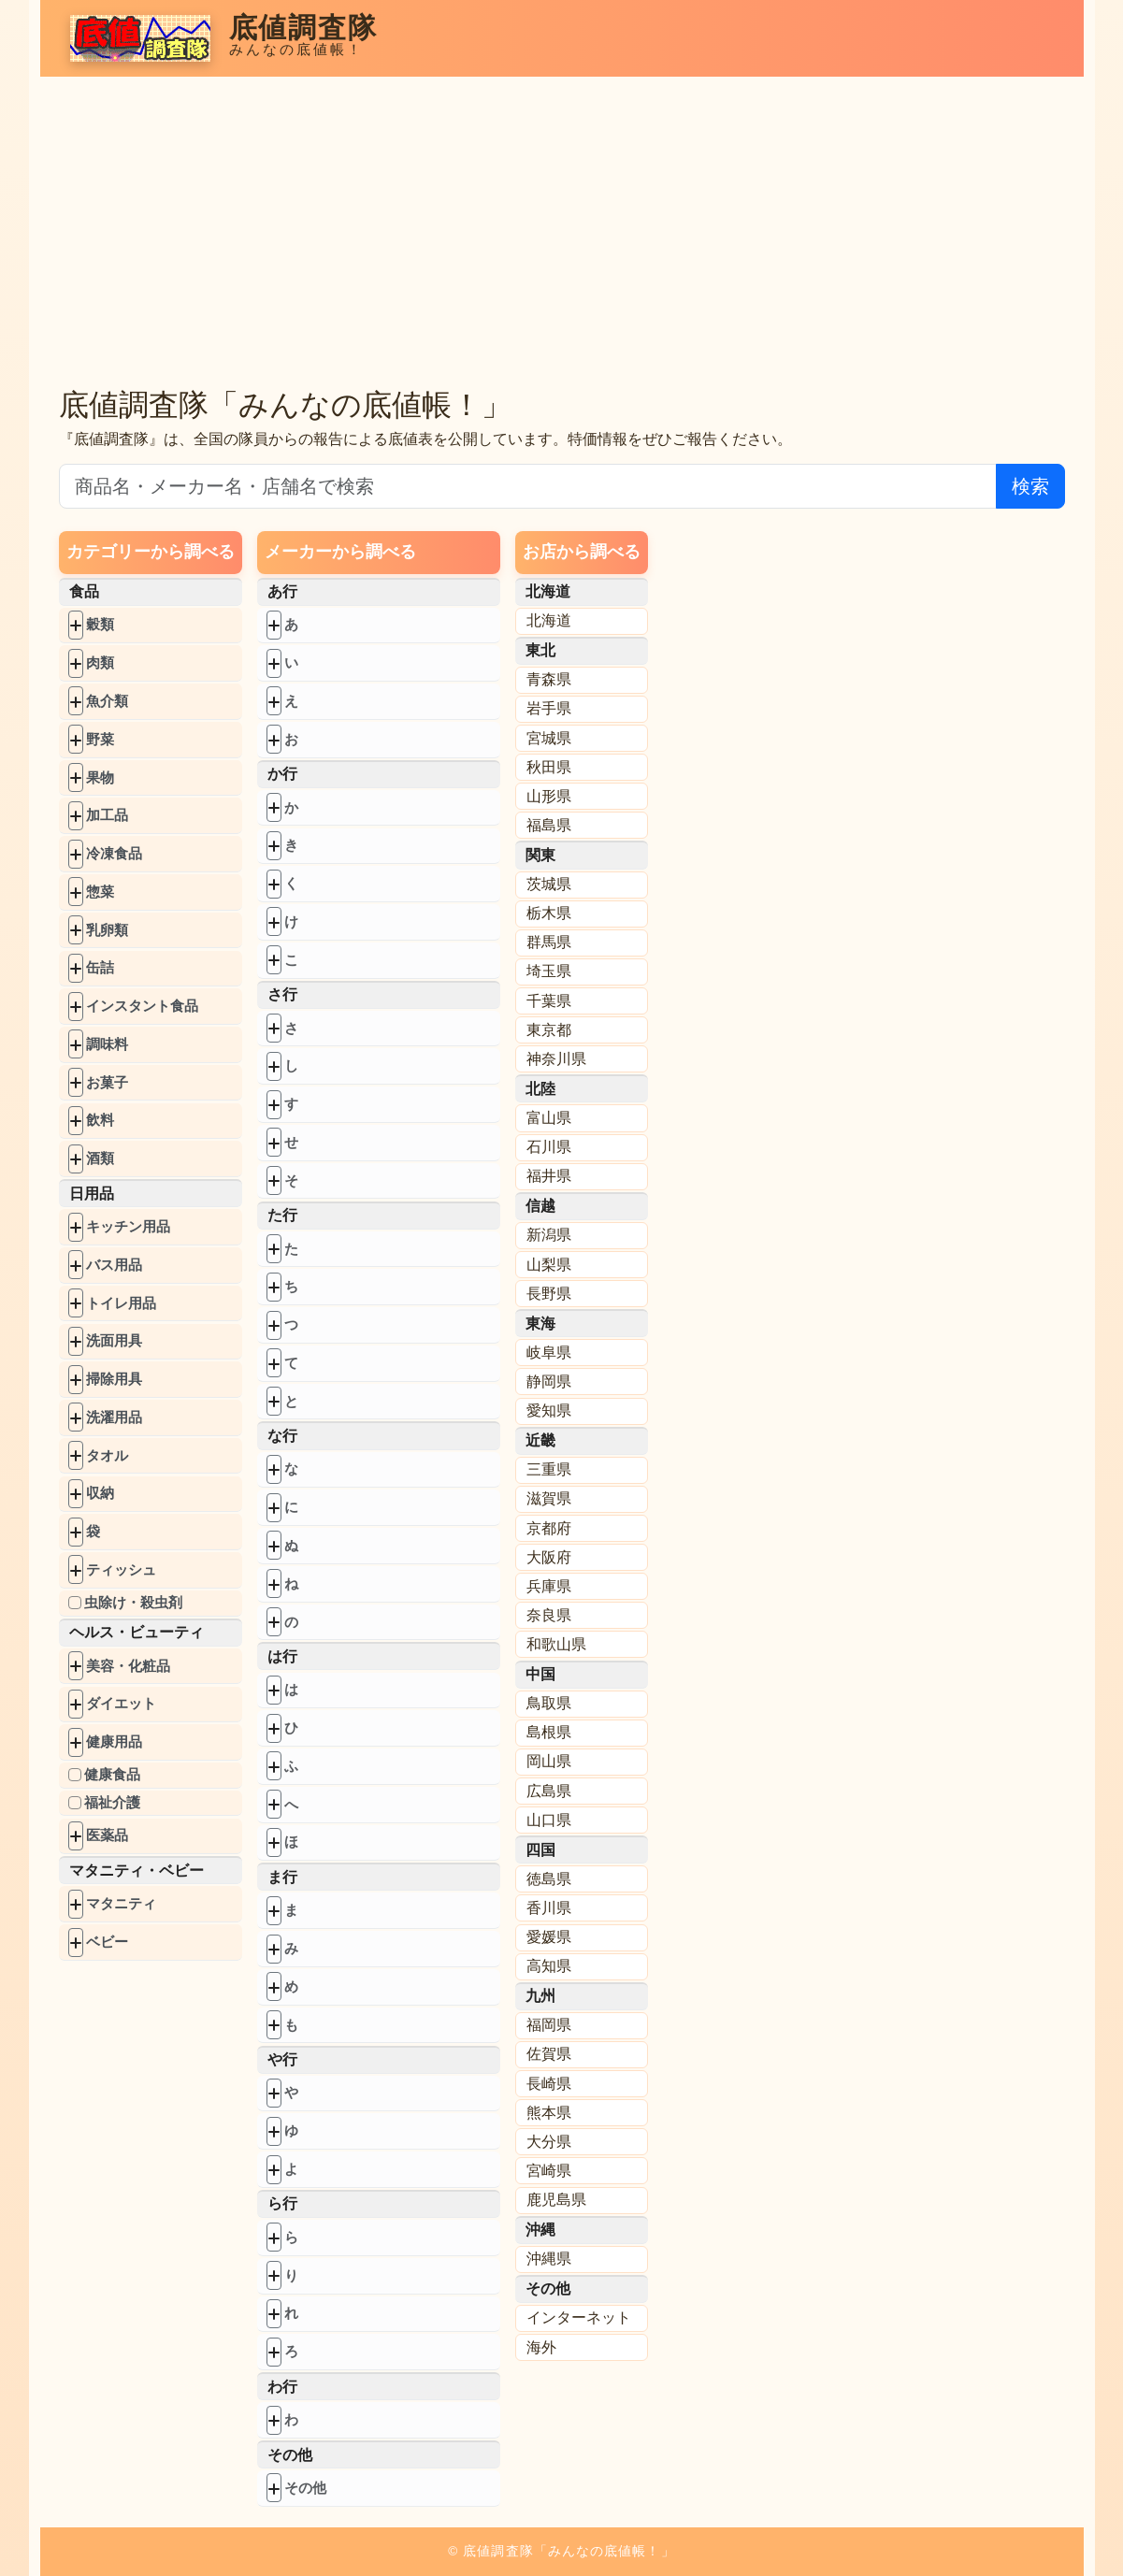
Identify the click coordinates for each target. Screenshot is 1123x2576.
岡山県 (548, 1761)
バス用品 (114, 1265)
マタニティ (121, 1903)
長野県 (548, 1294)
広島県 (548, 1791)
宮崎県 (548, 2171)
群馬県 (548, 942)
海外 (541, 2347)
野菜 (100, 739)
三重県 (548, 1469)
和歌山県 (556, 1644)
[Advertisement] (562, 241)
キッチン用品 (128, 1226)
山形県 (548, 796)
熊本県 (548, 2113)
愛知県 (548, 1410)
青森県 (548, 679)
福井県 (548, 1176)
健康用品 (114, 1741)
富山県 (548, 1118)
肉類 (100, 662)
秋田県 (548, 767)
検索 (1030, 486)
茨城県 (548, 884)
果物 (100, 777)
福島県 (548, 825)
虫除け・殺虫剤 (133, 1602)
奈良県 (548, 1615)
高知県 (548, 1966)
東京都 (548, 1030)
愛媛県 (548, 1937)
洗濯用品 (114, 1417)
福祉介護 (112, 1802)
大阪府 (548, 1557)
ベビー (107, 1942)
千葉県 (548, 1001)
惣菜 (100, 891)
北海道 (548, 620)
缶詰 (100, 967)
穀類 (100, 624)
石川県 (548, 1147)
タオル (107, 1455)
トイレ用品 (121, 1303)
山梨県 (548, 1265)
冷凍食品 (114, 853)
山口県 (548, 1820)
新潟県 (548, 1235)
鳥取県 (548, 1703)
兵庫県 (548, 1586)
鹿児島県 (556, 2200)
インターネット (578, 2317)
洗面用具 (114, 1340)
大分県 (548, 2142)
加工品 (107, 815)
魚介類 (107, 701)
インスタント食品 (142, 1006)
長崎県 (548, 2084)
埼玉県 (548, 971)
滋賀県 (548, 1498)
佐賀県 (548, 2054)
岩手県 (548, 708)
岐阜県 (548, 1352)
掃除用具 (114, 1379)
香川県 (548, 1908)
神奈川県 (556, 1059)
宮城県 (548, 738)
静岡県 (548, 1381)
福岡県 (548, 2025)
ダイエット (121, 1703)
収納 (100, 1493)
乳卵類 (107, 930)
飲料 (100, 1120)
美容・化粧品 (128, 1666)
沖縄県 (548, 2259)
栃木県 (548, 913)
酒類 (100, 1158)
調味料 (107, 1044)
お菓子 (107, 1082)
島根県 (548, 1732)
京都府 (548, 1528)
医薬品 (107, 1835)
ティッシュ (121, 1569)
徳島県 (548, 1879)
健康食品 (112, 1774)
